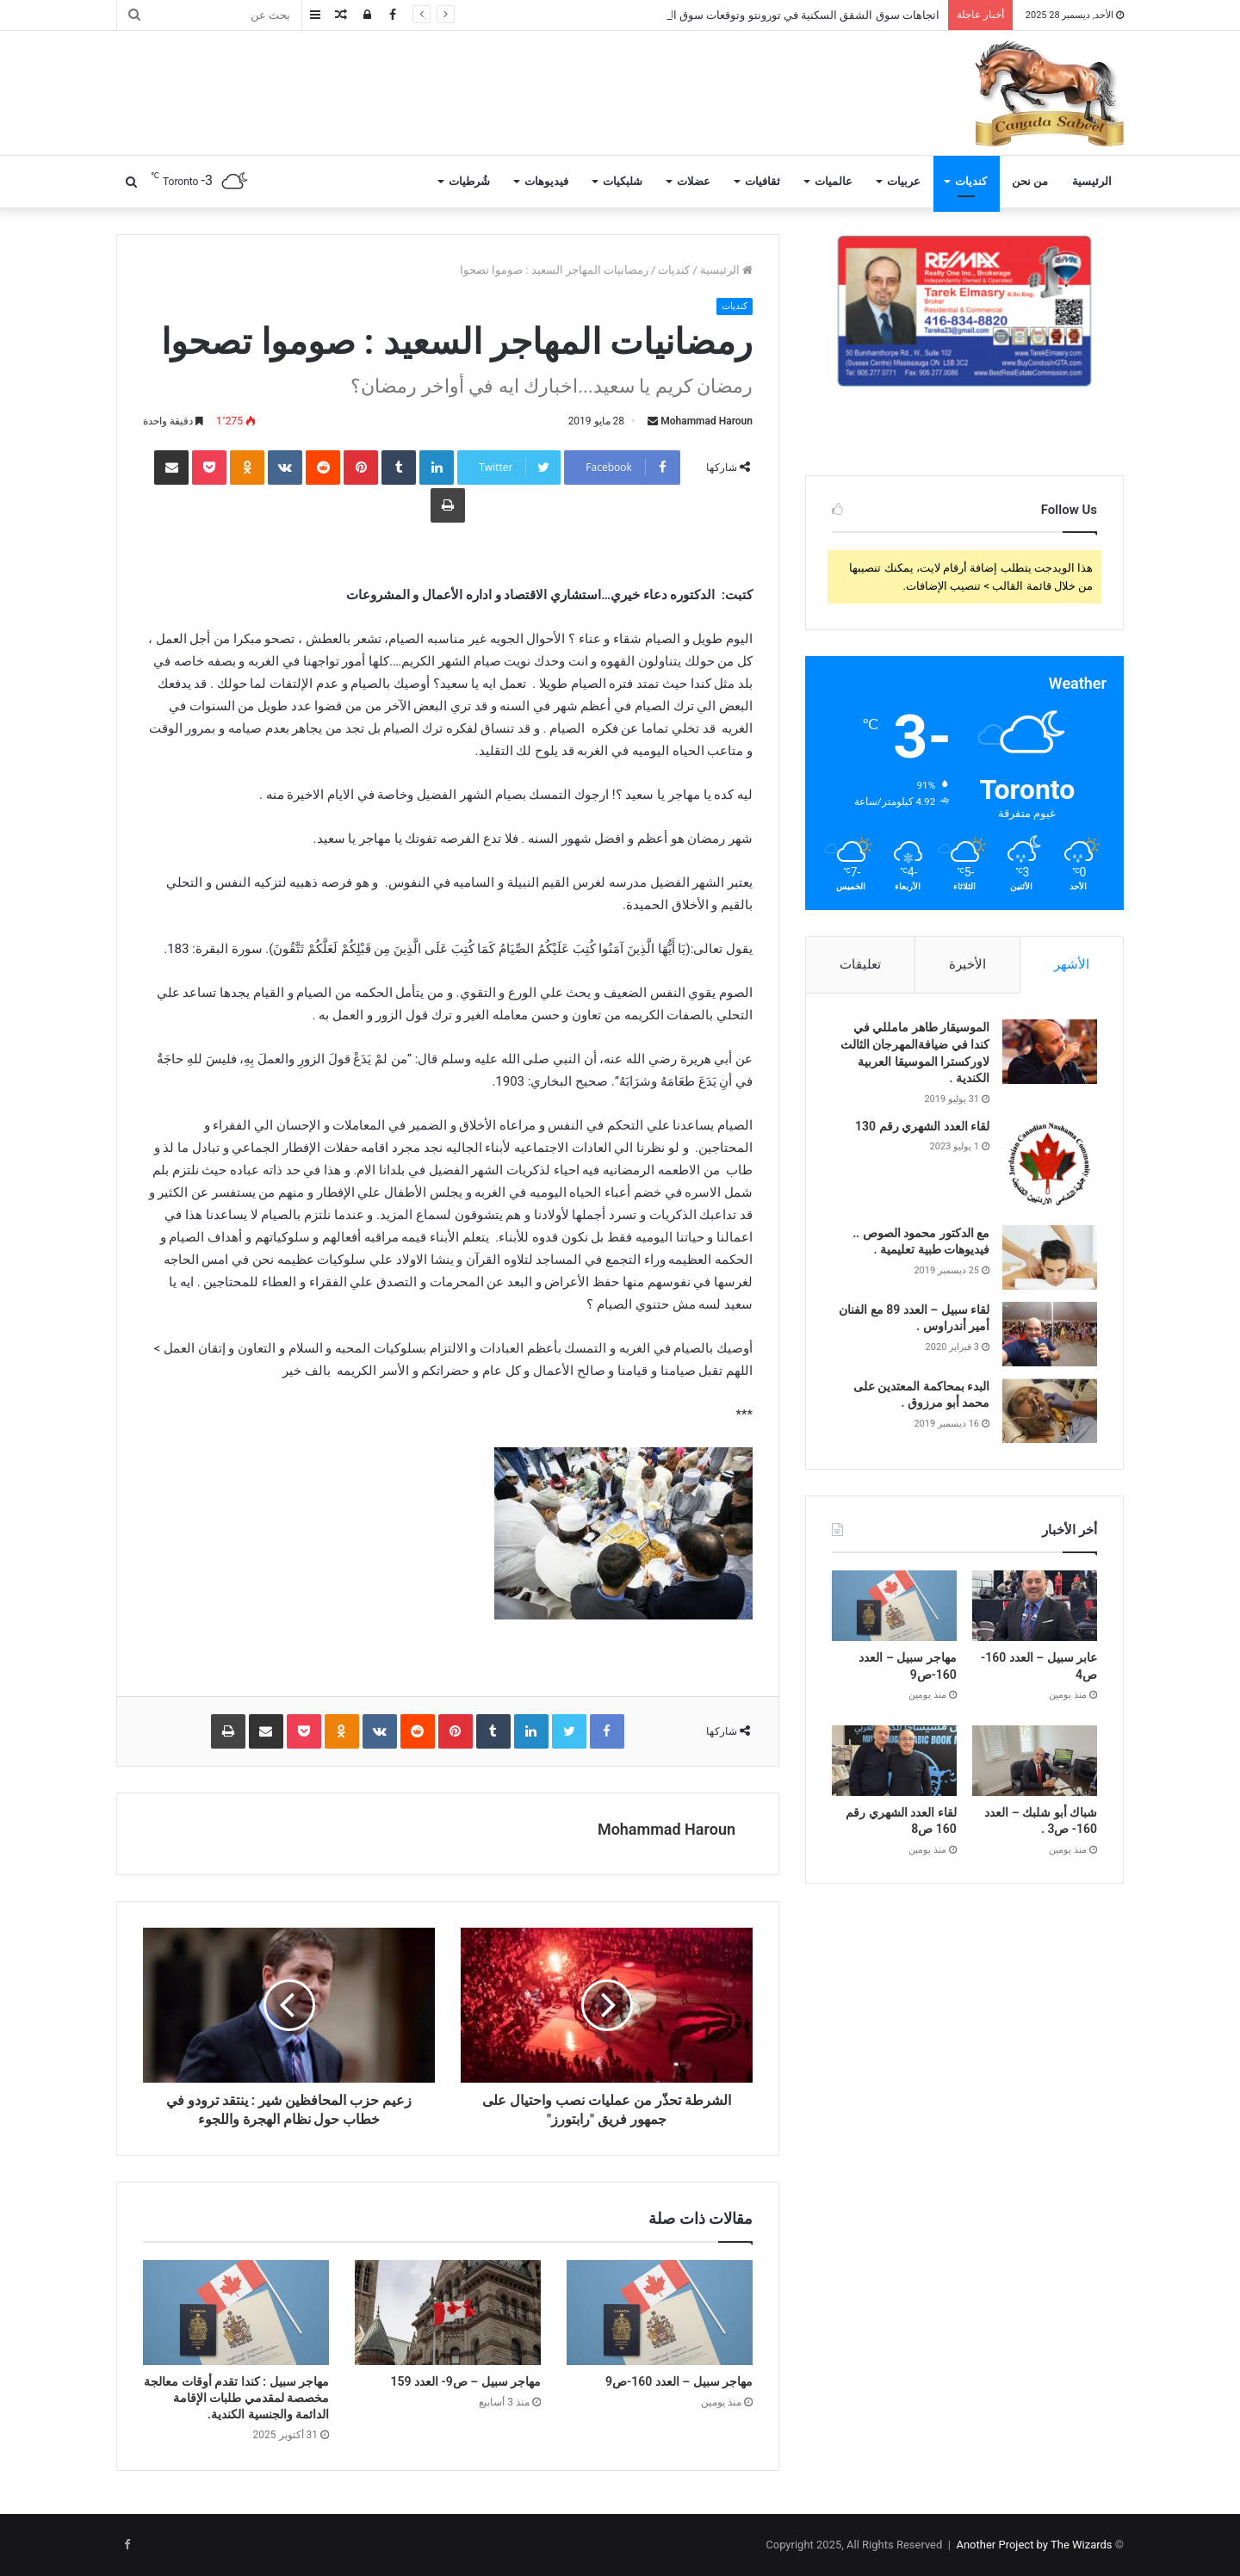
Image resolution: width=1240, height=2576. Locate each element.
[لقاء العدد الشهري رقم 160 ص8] (894, 1760)
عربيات (904, 181)
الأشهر (1071, 964)
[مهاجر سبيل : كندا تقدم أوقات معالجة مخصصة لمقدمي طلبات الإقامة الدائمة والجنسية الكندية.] (236, 2312)
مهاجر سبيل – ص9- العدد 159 (466, 2381)
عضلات (693, 181)
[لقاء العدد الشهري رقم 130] (1049, 1165)
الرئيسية (1092, 181)
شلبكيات (622, 181)
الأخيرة (967, 964)
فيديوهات (546, 181)
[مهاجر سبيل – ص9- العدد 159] (448, 2312)
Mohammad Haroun (706, 421)
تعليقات (860, 964)
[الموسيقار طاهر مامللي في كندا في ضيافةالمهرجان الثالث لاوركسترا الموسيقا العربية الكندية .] (1049, 1051)
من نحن (1030, 181)
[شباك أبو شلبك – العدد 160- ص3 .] (1034, 1760)
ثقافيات (762, 181)
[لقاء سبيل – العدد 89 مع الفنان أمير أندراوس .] (1049, 1334)
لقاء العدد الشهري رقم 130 (922, 1126)
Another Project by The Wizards (1034, 2544)
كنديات (971, 181)
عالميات (833, 181)
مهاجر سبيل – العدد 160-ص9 (679, 2381)
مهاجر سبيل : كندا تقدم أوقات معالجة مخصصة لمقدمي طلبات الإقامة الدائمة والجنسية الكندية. (236, 2398)
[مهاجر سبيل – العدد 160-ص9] (660, 2312)
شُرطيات (469, 181)
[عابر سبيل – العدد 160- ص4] (1034, 1605)
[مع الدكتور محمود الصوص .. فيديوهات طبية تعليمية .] (1049, 1257)
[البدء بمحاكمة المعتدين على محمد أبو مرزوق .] (1049, 1410)
